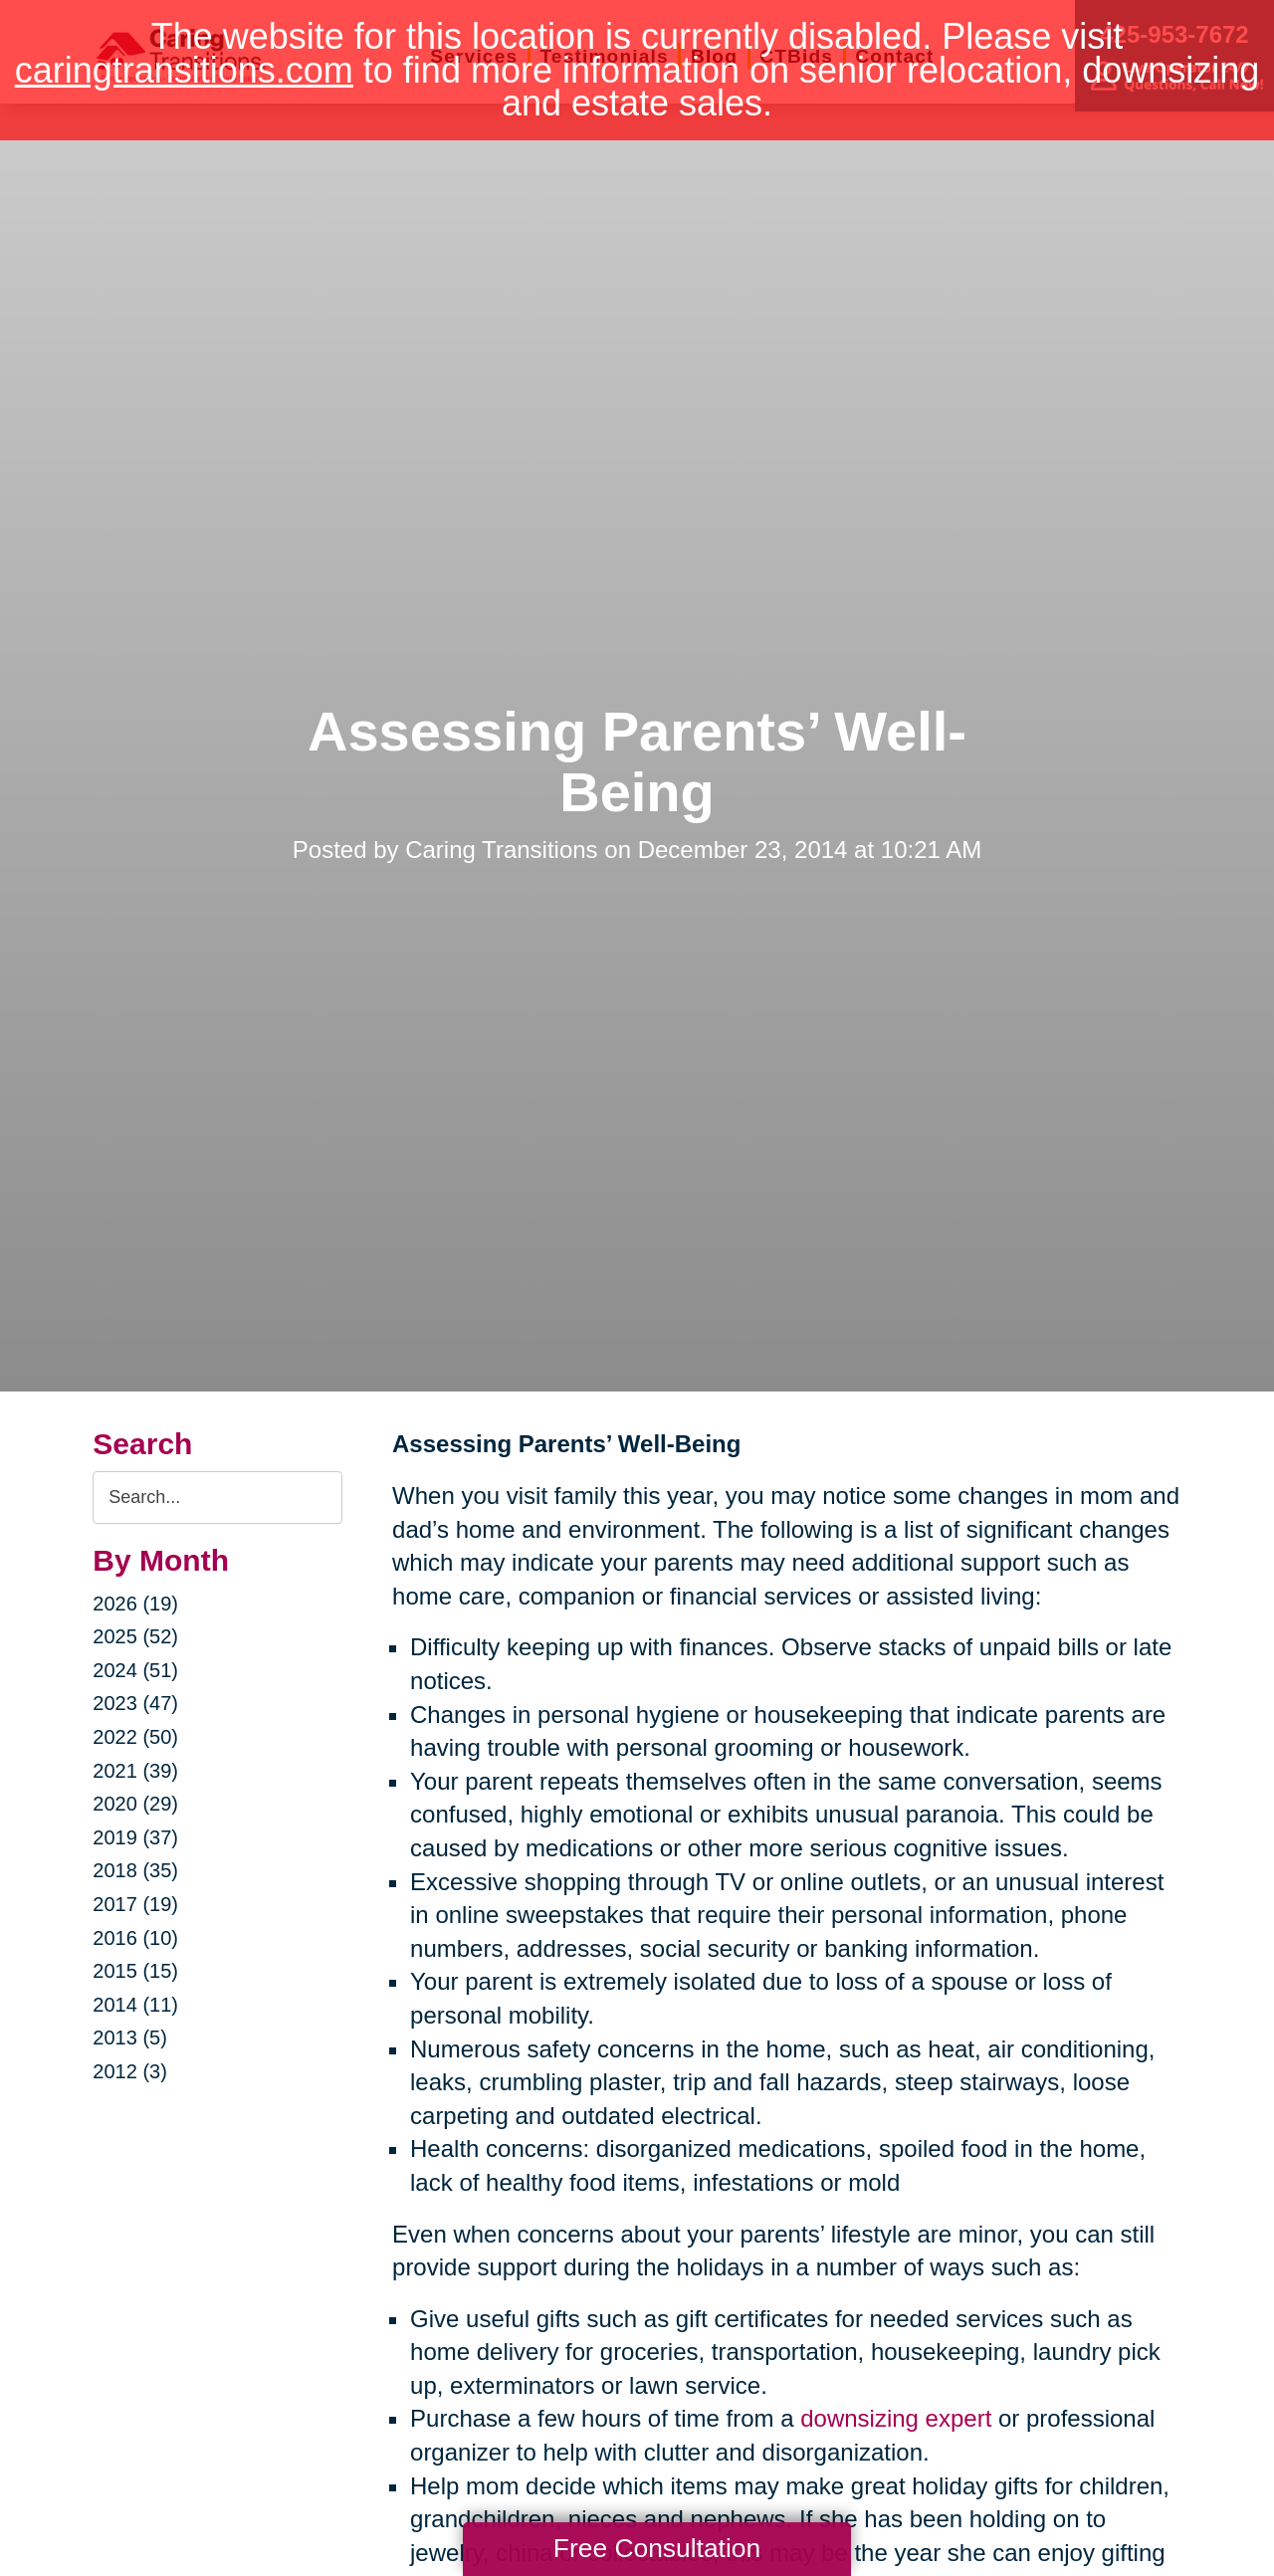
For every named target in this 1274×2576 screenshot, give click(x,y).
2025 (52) (135, 1636)
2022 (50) (135, 1737)
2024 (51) (135, 1670)
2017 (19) (135, 1904)
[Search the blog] (217, 1497)
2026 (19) (135, 1603)
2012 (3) (130, 2071)
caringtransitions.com (184, 70)
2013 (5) (130, 2037)
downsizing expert (895, 2418)
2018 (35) (135, 1870)
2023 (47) (135, 1703)
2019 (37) (135, 1837)
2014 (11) (135, 2005)
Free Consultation (656, 2548)
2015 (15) (135, 1971)
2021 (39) (135, 1771)
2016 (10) (135, 1938)
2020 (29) (135, 1804)
